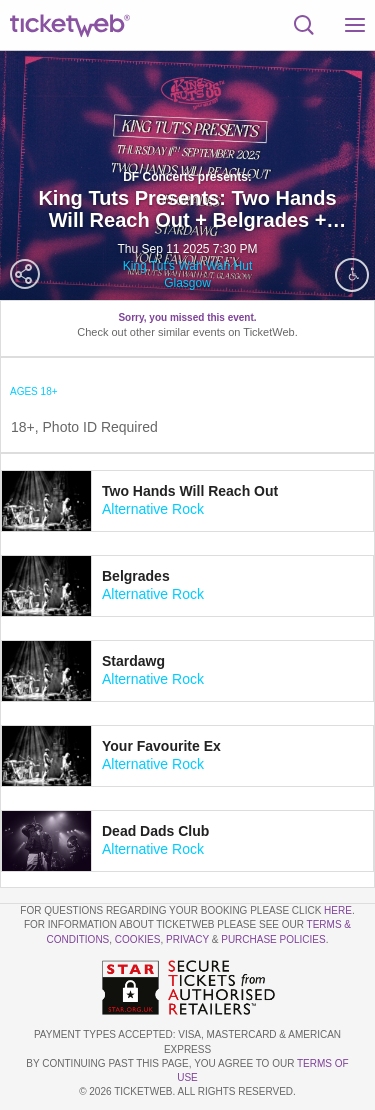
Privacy (187, 939)
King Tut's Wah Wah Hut (187, 266)
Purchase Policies (273, 939)
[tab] (187, 501)
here (338, 910)
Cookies (138, 939)
